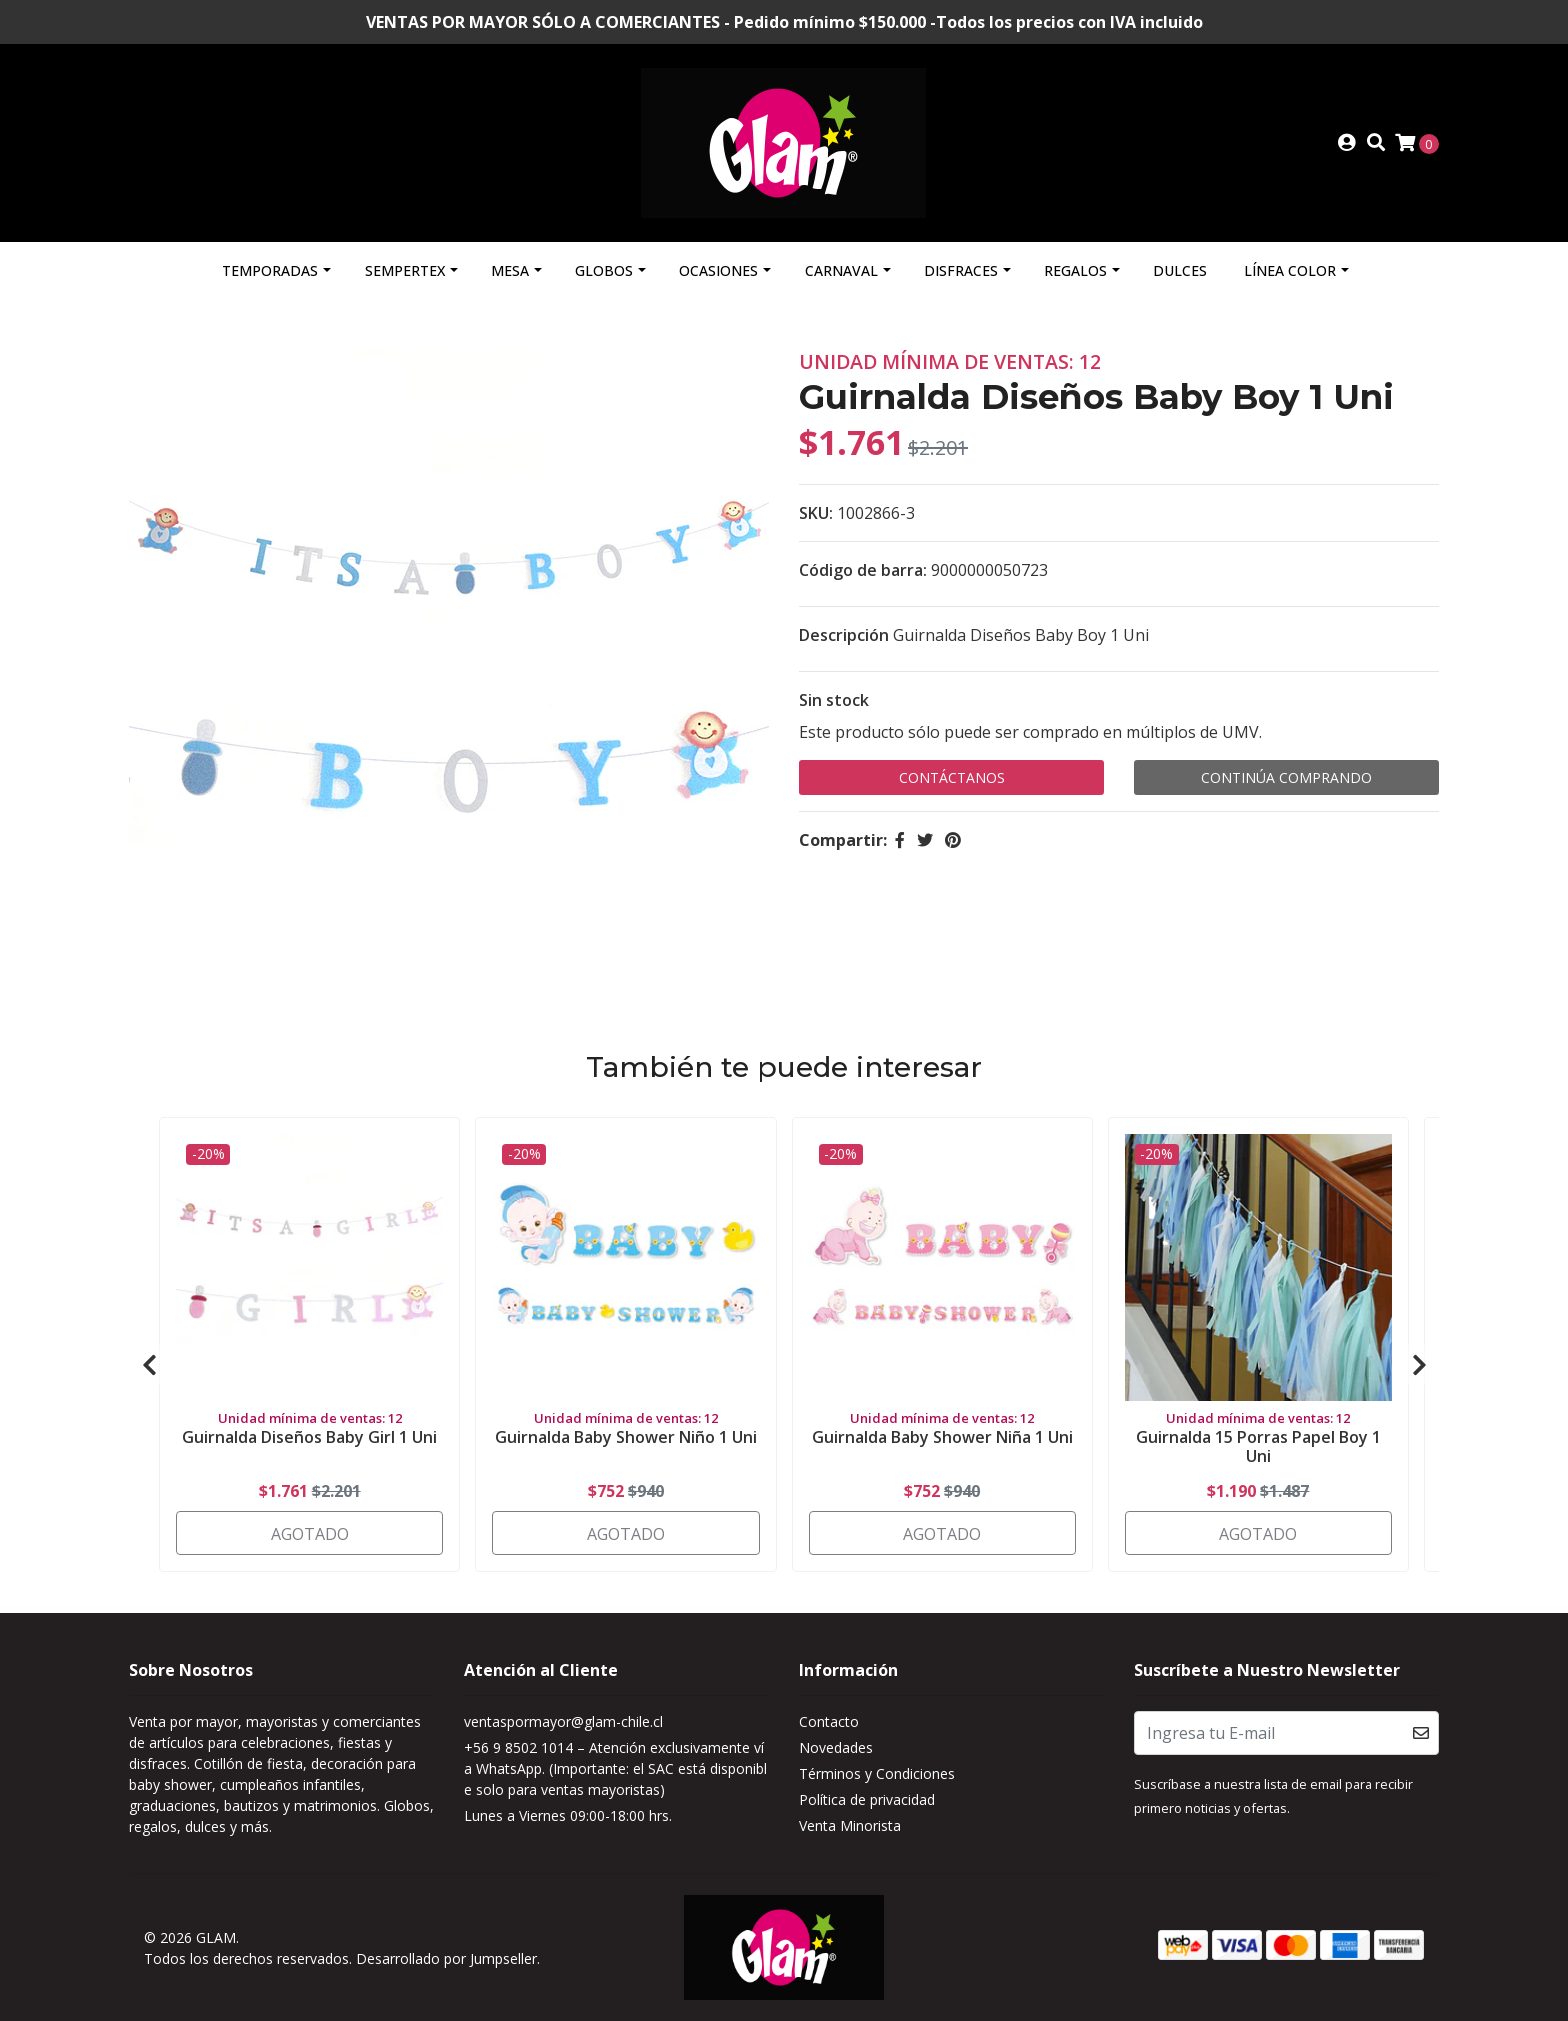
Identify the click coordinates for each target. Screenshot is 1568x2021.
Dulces (1180, 270)
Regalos (1075, 270)
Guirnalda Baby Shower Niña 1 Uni (942, 1437)
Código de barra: (863, 570)
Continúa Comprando (1286, 777)
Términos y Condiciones (877, 1773)
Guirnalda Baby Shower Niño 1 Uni (626, 1437)
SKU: (816, 513)
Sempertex (405, 270)
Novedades (836, 1747)
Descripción (844, 635)
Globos (604, 270)
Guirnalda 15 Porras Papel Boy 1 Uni (1258, 1446)
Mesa (510, 270)
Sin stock (834, 700)
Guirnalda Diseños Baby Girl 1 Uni (309, 1437)
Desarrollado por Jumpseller (446, 1958)
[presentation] (149, 1365)
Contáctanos (952, 777)
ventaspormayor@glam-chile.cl (563, 1721)
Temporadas (270, 270)
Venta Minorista (850, 1825)
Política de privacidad (867, 1799)
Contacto (829, 1721)
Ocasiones (718, 270)
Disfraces (961, 270)
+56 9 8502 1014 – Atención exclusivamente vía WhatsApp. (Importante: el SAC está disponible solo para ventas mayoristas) (615, 1768)
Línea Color (1290, 270)
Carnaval (841, 270)
